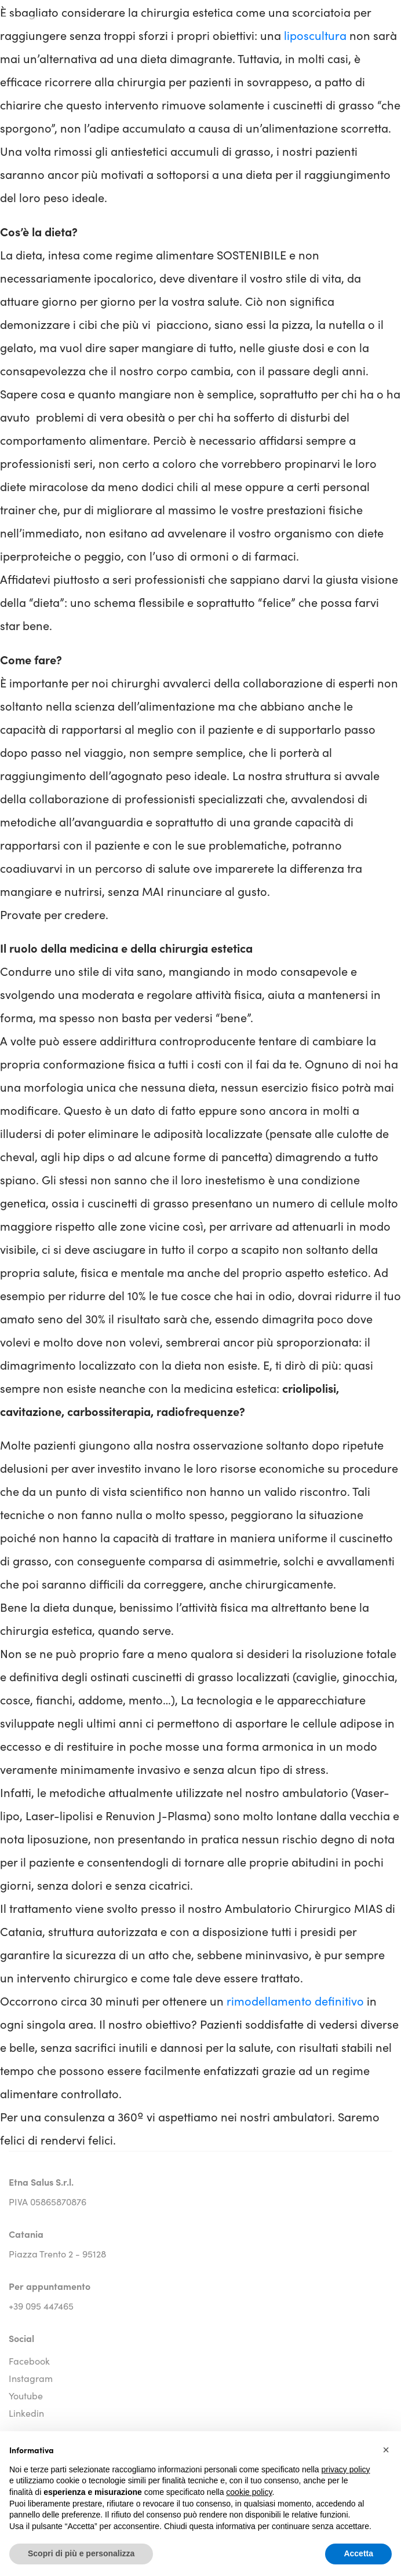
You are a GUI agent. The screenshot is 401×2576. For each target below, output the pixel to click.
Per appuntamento (49, 2285)
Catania (26, 2233)
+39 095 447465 (41, 2305)
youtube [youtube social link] (26, 2395)
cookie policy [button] (249, 2492)
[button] (386, 2449)
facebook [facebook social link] (29, 2360)
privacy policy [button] (346, 2469)
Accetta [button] (358, 2553)
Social (21, 2338)
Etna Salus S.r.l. (41, 2181)
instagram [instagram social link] (31, 2378)
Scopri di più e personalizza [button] (81, 2553)
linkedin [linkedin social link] (26, 2412)
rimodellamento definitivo (295, 2000)
